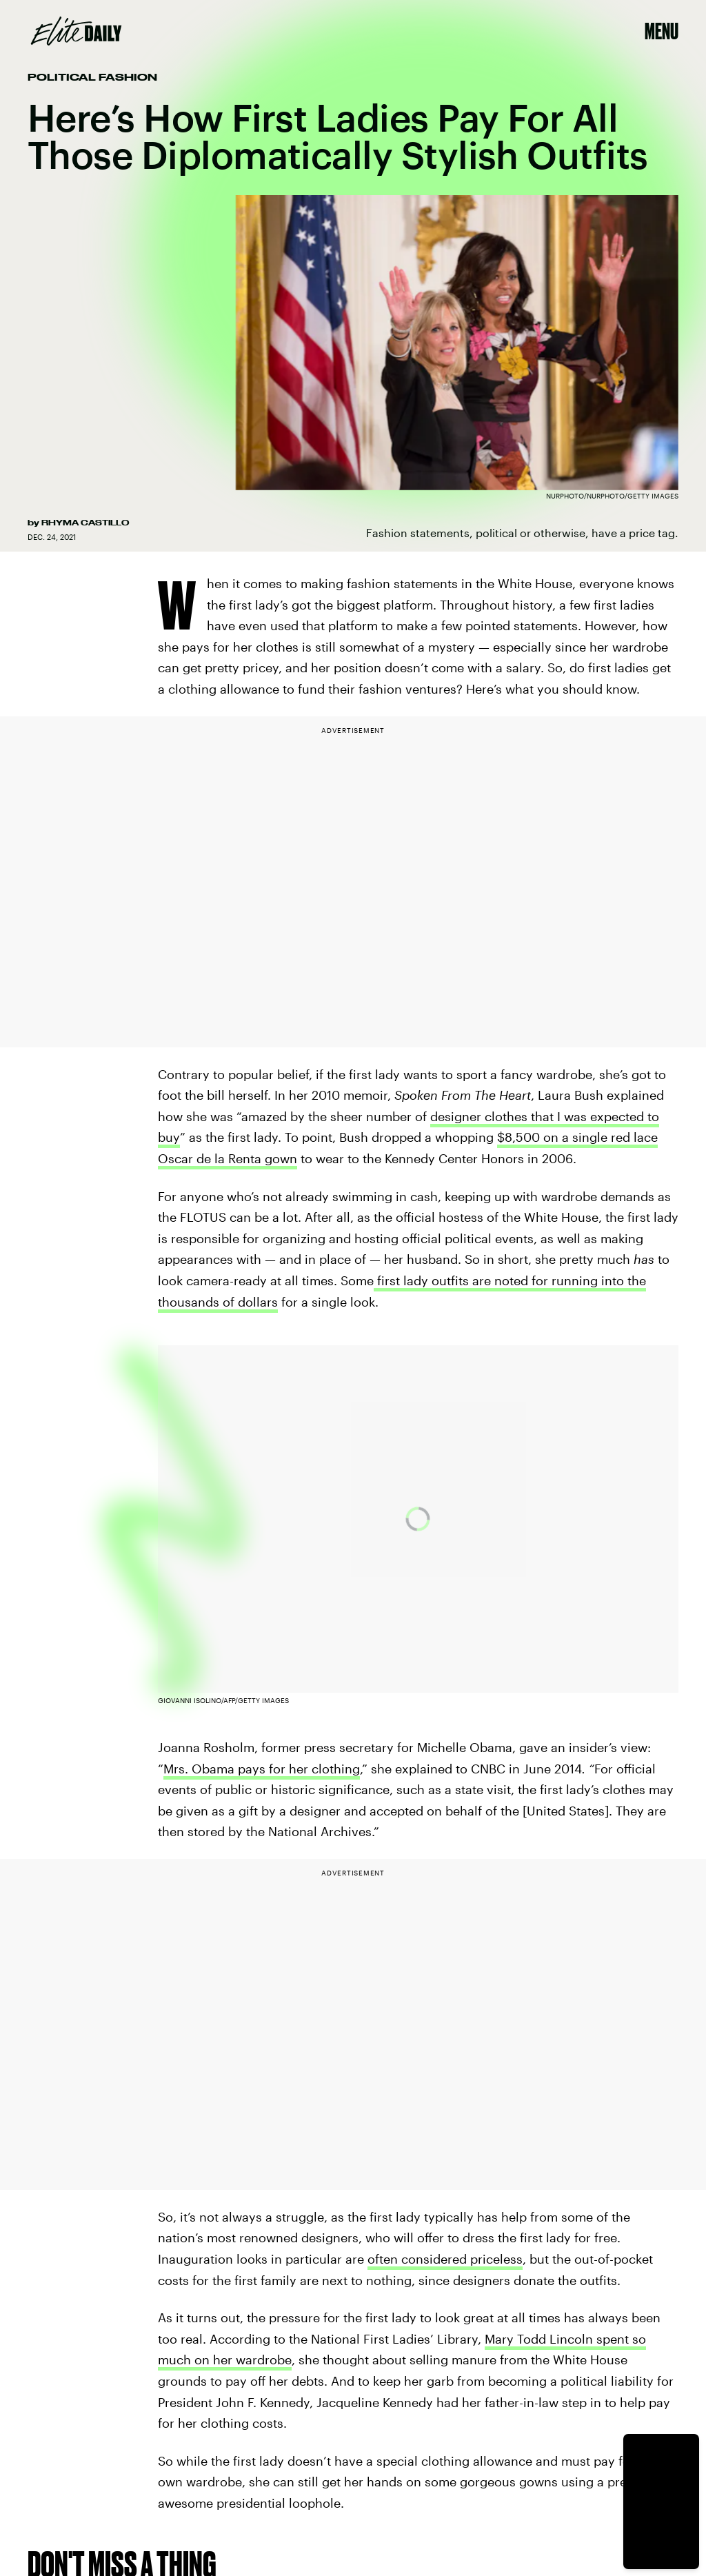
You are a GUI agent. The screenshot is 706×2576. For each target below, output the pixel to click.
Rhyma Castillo (85, 523)
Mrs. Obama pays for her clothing (261, 1768)
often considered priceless (445, 2258)
